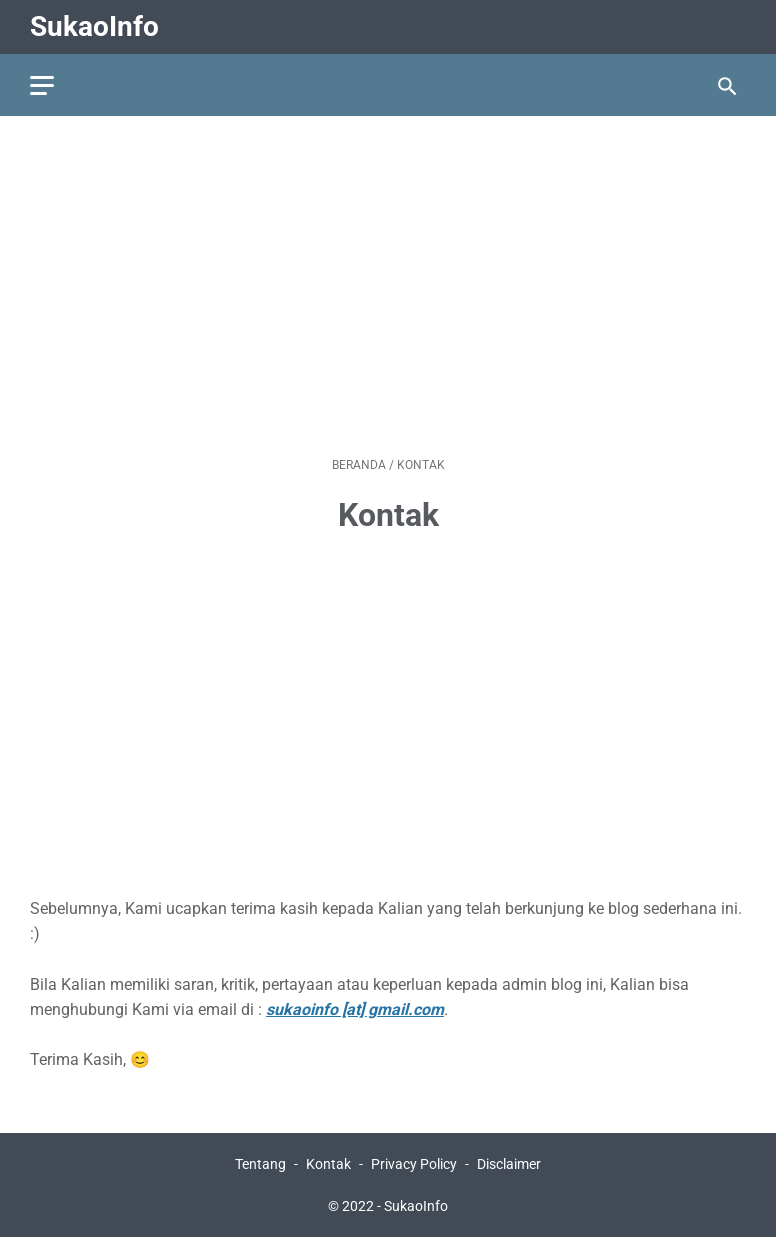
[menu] (42, 85)
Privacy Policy (414, 1164)
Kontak (328, 1164)
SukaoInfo (94, 26)
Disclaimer (509, 1164)
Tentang (260, 1164)
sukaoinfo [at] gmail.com (355, 1009)
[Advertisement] (388, 286)
